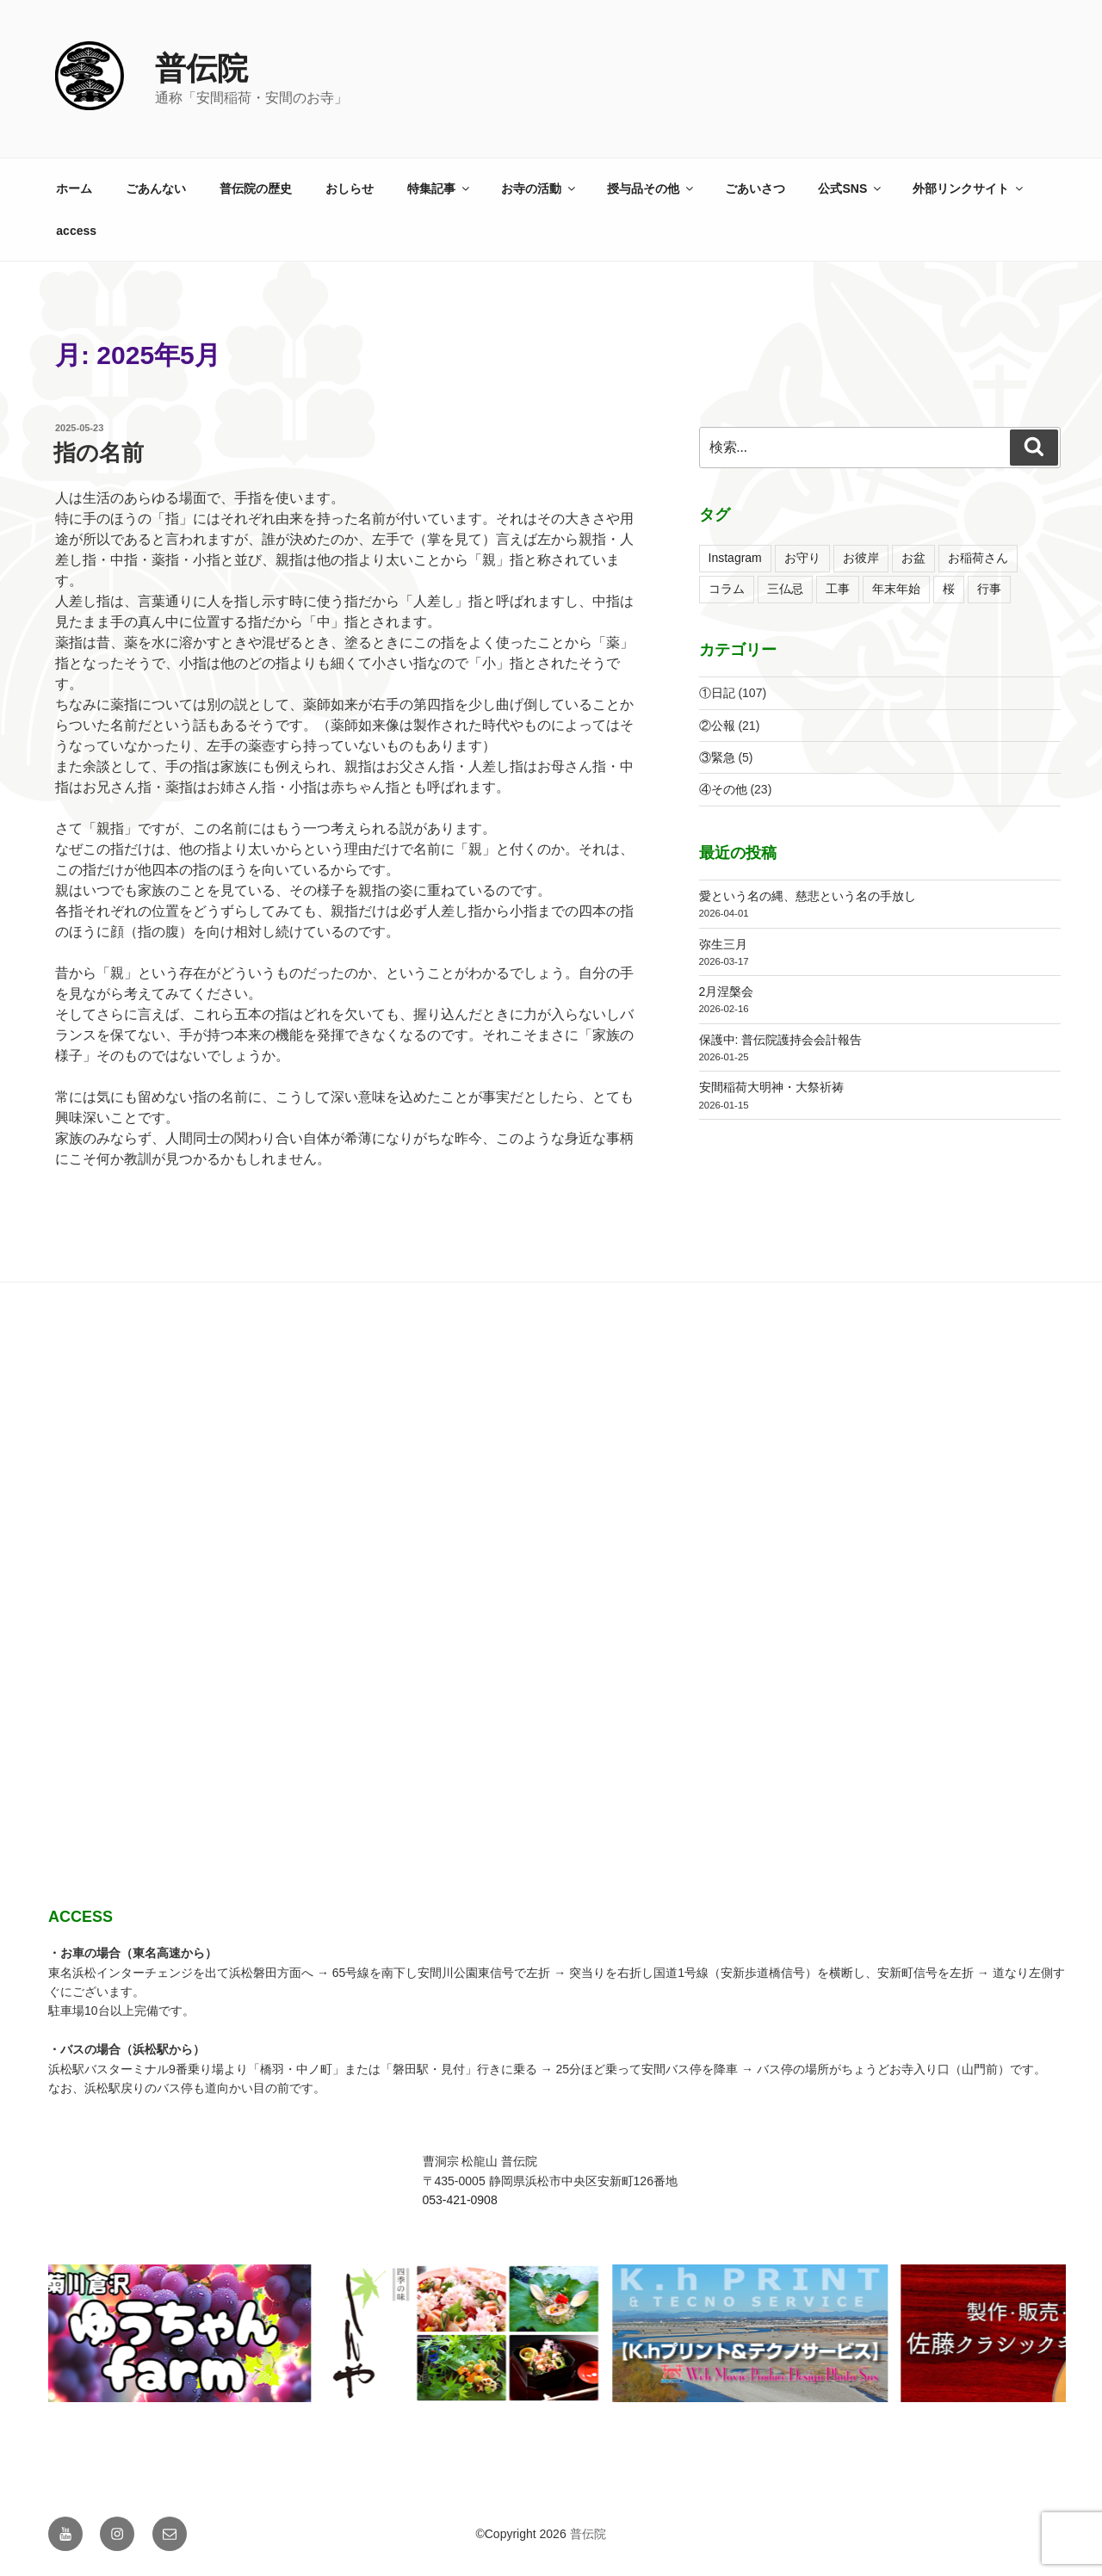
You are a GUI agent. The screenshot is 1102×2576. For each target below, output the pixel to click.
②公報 (717, 725)
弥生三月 (723, 944)
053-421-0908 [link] (460, 2200)
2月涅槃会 (726, 991)
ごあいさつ (755, 188)
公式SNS (850, 188)
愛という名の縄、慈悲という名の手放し (807, 896)
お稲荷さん (978, 558)
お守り (802, 558)
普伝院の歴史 (256, 188)
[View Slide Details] (364, 2333)
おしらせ (349, 188)
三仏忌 (785, 589)
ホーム (74, 188)
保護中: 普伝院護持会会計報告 (781, 1040)
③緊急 (717, 757)
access (76, 231)
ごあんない (156, 188)
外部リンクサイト (969, 188)
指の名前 (98, 453)
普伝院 (201, 68)
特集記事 (439, 188)
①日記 (717, 693)
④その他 (723, 789)
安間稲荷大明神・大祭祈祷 (771, 1087)
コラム (727, 589)
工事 (838, 589)
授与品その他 (651, 188)
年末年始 (896, 589)
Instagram (735, 558)
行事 (989, 589)
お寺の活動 (539, 188)
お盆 (913, 558)
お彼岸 (861, 558)
